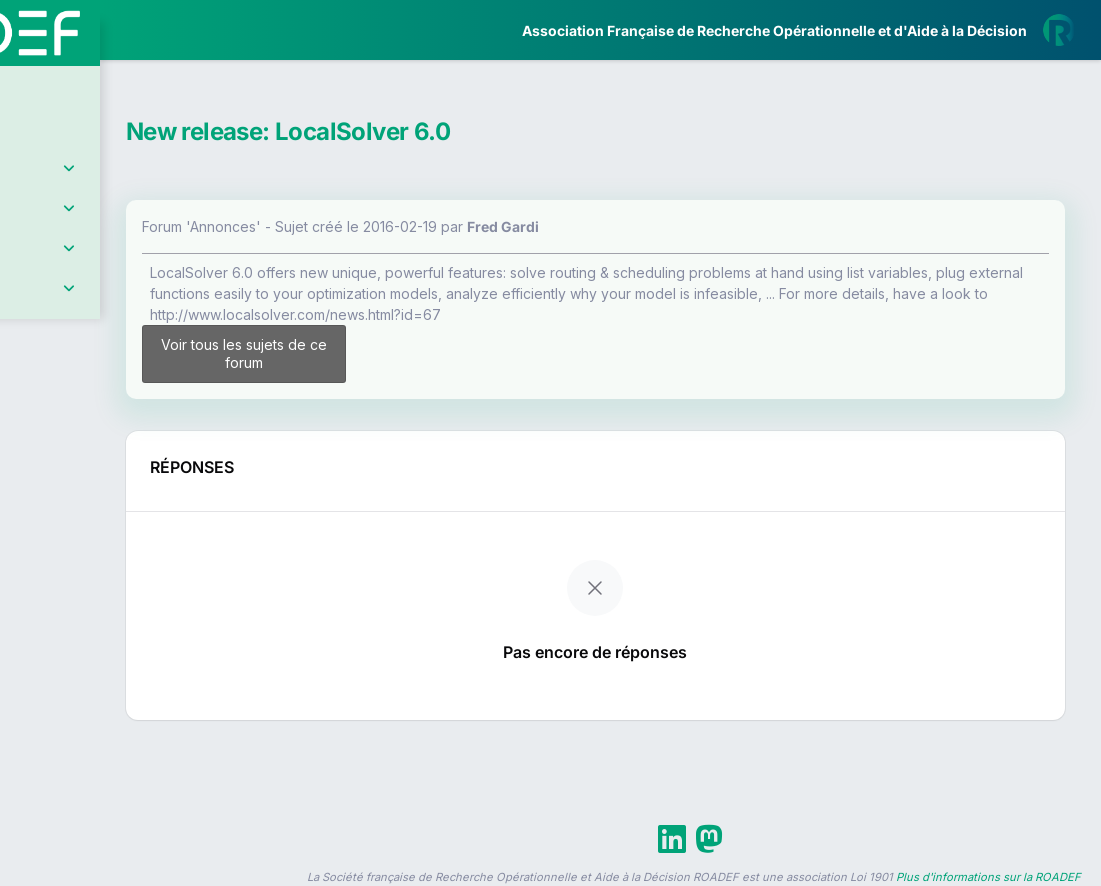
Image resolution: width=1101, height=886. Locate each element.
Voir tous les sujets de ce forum (390, 353)
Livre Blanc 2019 (101, 739)
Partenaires (81, 460)
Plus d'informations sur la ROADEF (988, 877)
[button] (29, 593)
